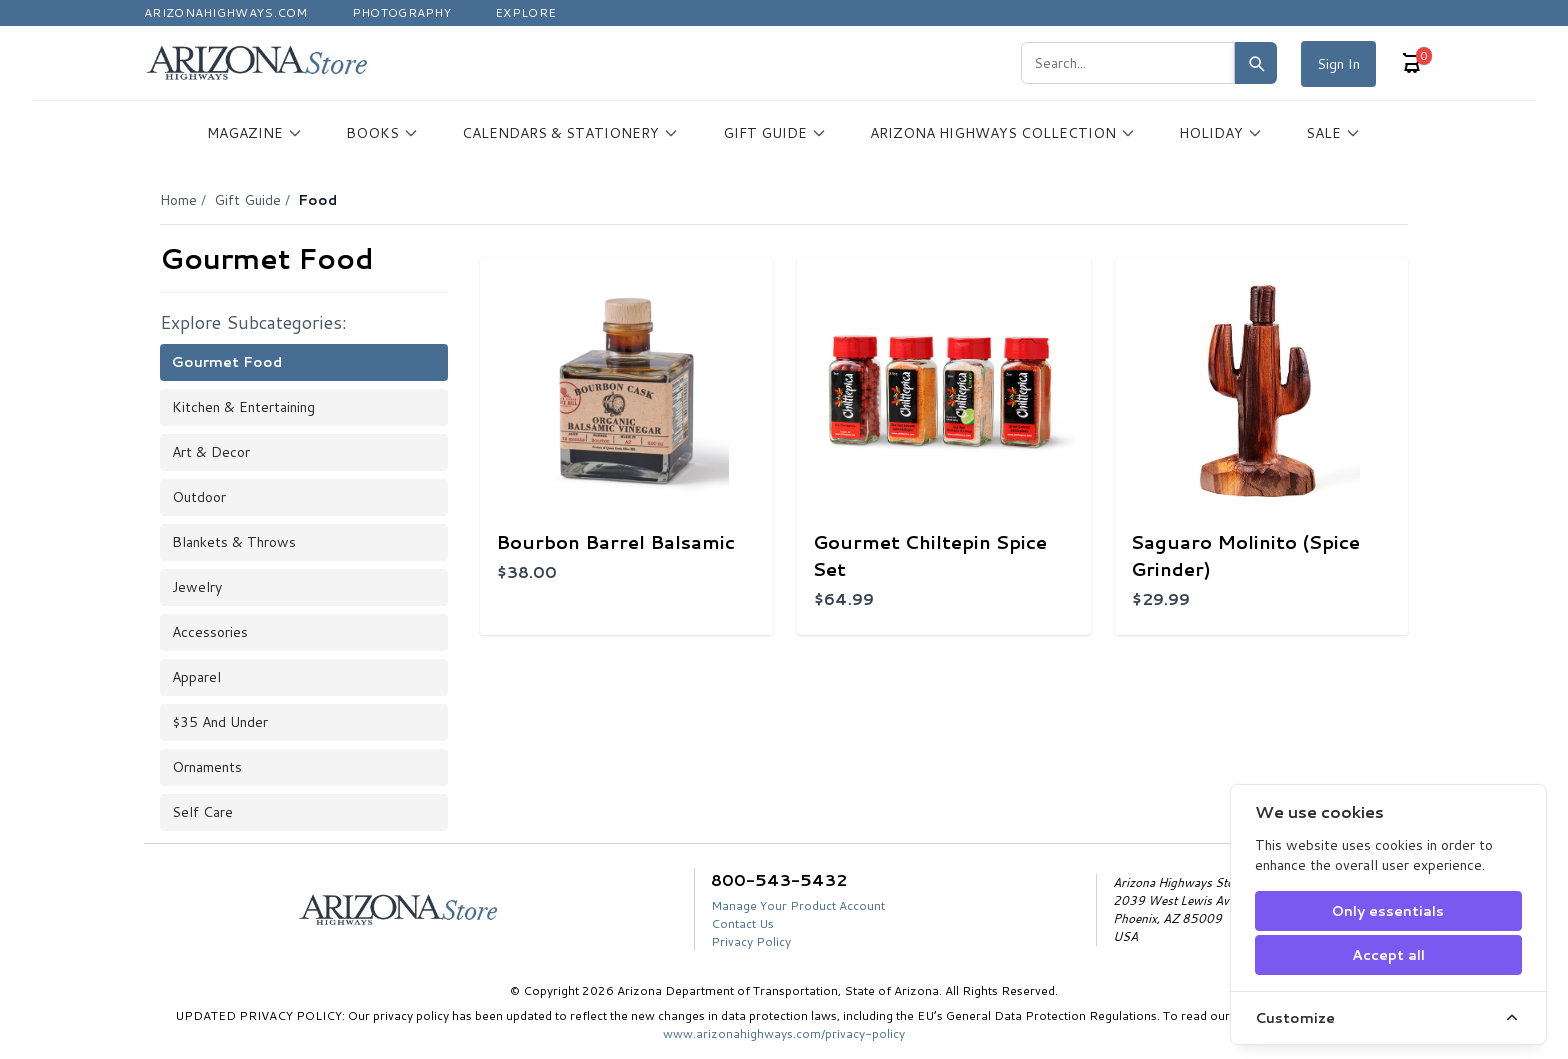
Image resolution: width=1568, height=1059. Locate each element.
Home (178, 200)
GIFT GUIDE (775, 133)
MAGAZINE (255, 133)
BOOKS (382, 133)
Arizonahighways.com (226, 12)
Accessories (210, 632)
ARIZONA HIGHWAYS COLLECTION (1003, 133)
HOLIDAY (1221, 133)
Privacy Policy (751, 941)
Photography (401, 12)
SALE (1333, 133)
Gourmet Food (227, 362)
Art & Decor (211, 452)
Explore (525, 12)
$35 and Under (220, 722)
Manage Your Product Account (798, 905)
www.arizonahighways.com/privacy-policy (784, 1033)
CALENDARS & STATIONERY (570, 133)
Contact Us (742, 923)
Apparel (196, 677)
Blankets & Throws (234, 542)
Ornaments (207, 767)
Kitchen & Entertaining (243, 407)
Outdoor (199, 497)
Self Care (202, 812)
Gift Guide (247, 200)
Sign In (1338, 64)
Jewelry (197, 587)
